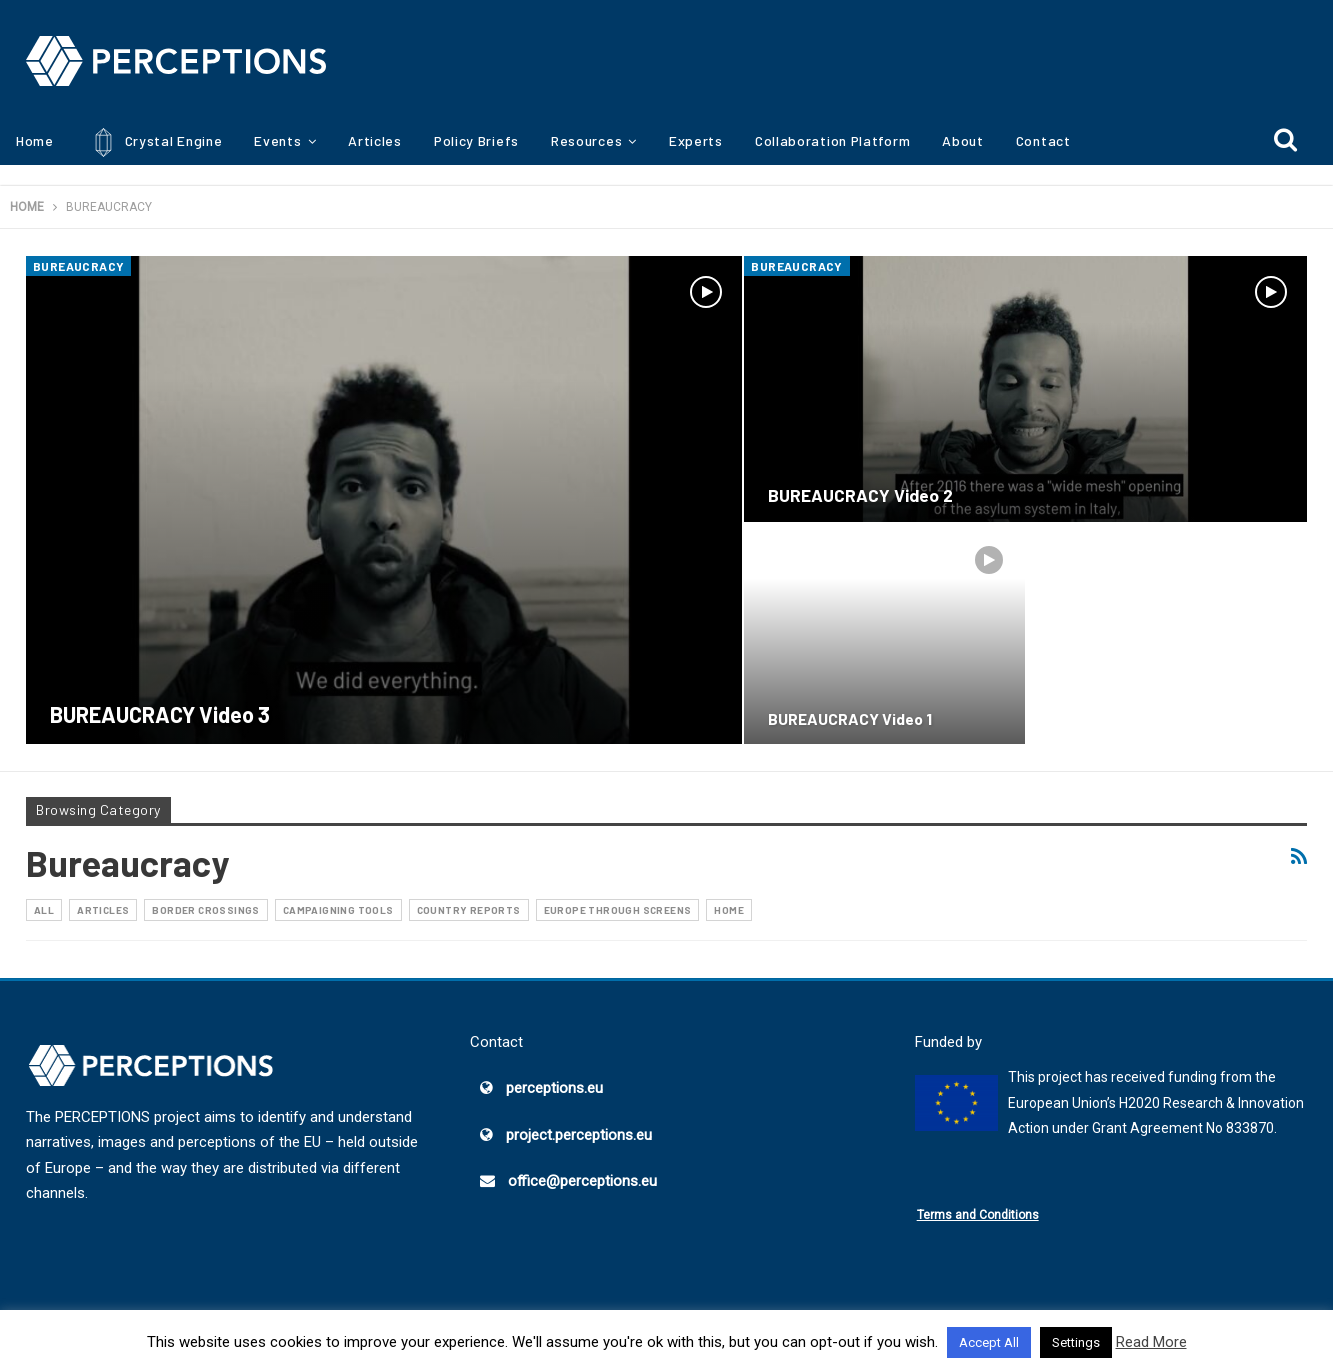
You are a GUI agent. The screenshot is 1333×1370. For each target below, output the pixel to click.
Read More (1151, 1342)
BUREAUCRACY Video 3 (160, 714)
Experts (696, 140)
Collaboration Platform (832, 140)
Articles (375, 140)
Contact (1043, 140)
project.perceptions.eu (579, 1135)
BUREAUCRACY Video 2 (860, 495)
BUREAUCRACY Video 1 (850, 718)
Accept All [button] (989, 1342)
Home (35, 140)
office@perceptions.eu (582, 1181)
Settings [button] (1076, 1342)
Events (277, 140)
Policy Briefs (476, 140)
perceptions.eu (554, 1088)
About (963, 140)
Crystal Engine (154, 142)
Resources (586, 140)
